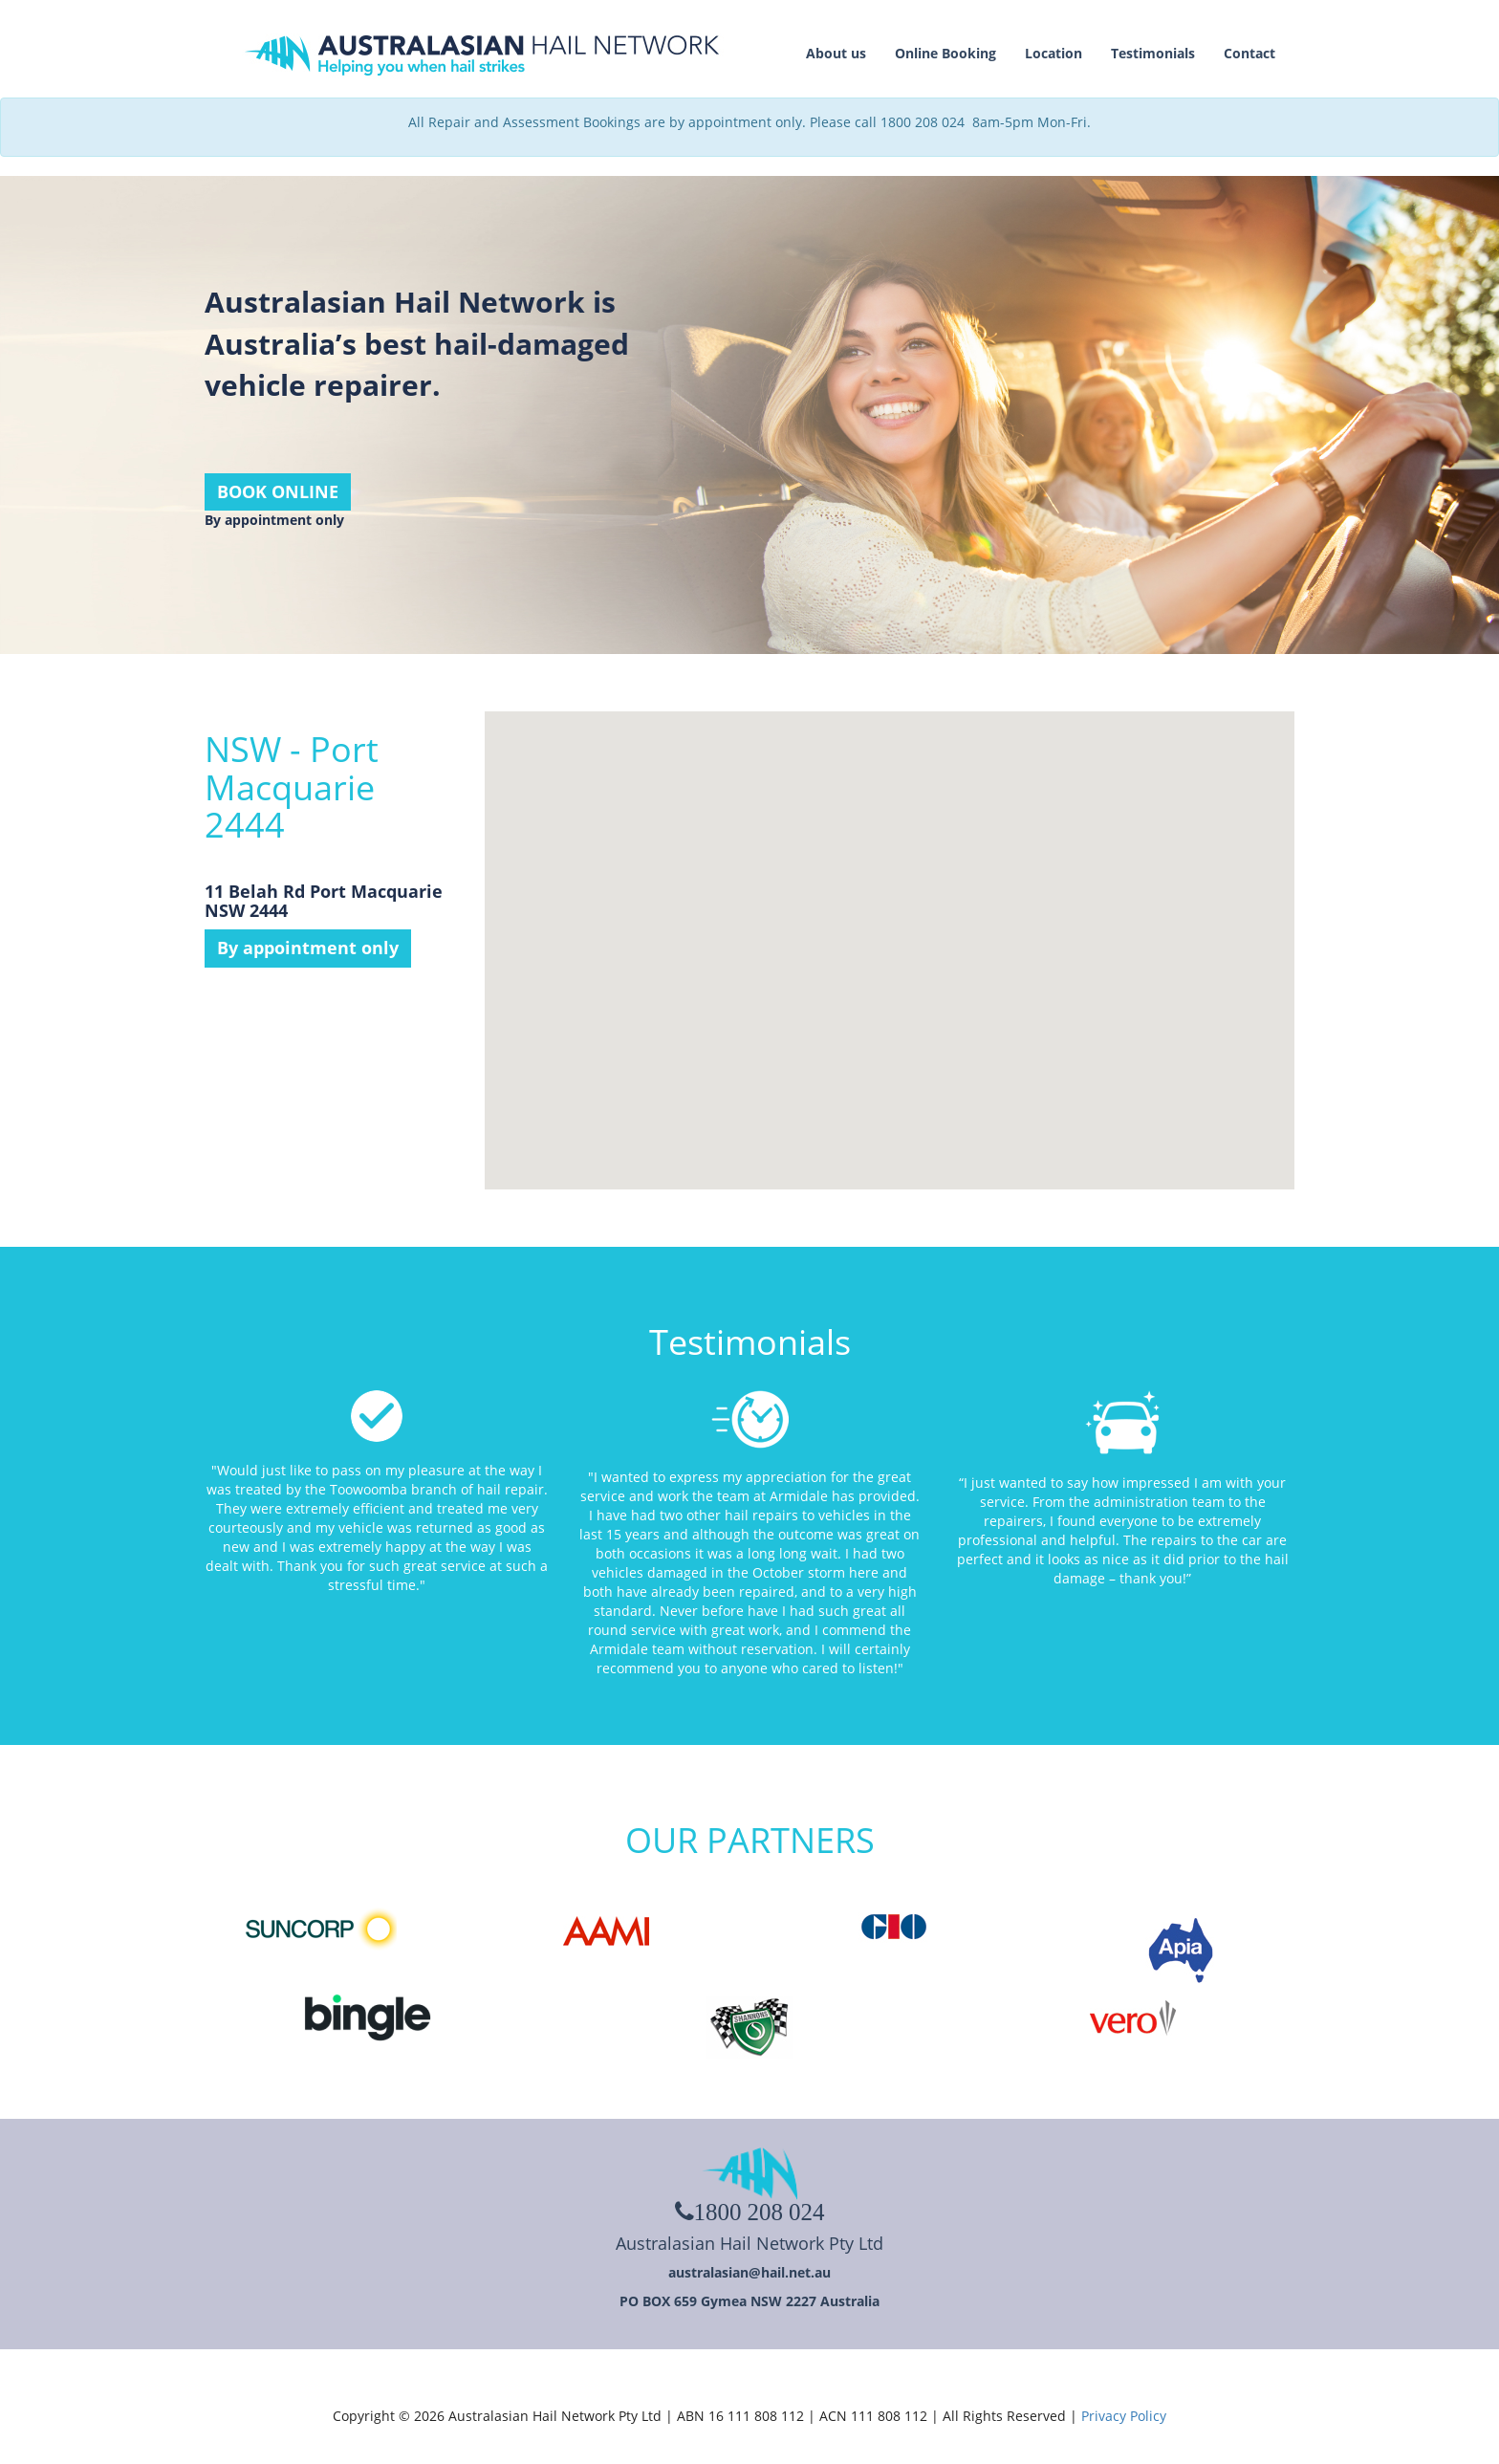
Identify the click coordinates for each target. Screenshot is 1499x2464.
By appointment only (308, 947)
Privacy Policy (1123, 2416)
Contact (1249, 53)
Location (1053, 53)
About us (836, 53)
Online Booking (945, 53)
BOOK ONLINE (277, 491)
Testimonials (1153, 53)
